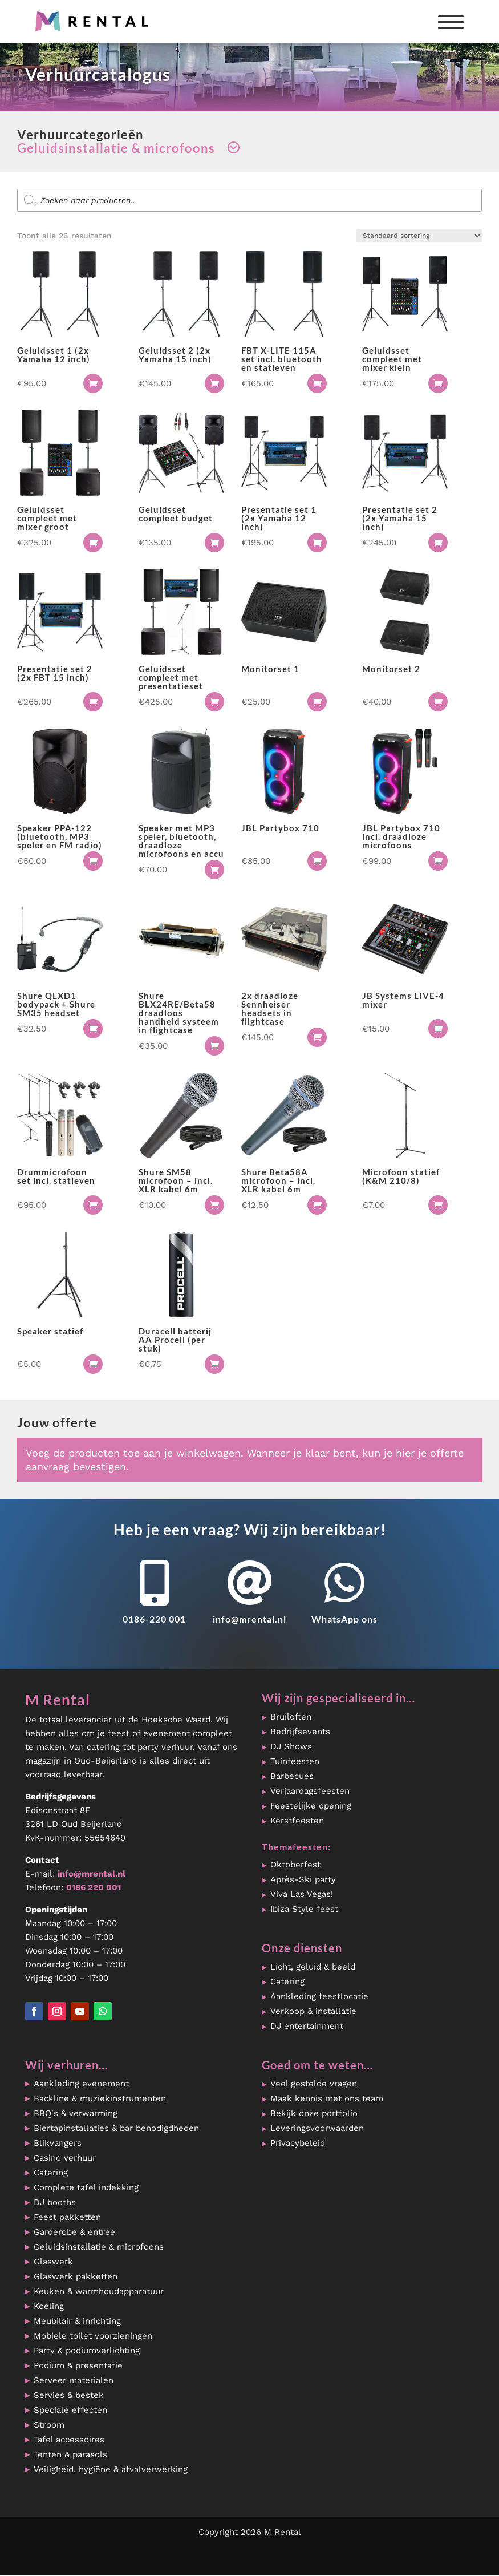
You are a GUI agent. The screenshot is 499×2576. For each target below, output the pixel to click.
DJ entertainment (306, 2026)
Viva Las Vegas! (301, 1894)
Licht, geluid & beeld (312, 1967)
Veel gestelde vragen (313, 2083)
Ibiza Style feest (304, 1909)
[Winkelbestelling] (419, 235)
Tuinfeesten (294, 1761)
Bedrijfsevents (300, 1731)
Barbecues (292, 1776)
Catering (287, 1981)
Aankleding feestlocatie (319, 1996)
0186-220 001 (154, 1618)
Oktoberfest (295, 1864)
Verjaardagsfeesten (310, 1791)
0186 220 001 (93, 1887)
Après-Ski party (303, 1879)
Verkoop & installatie (313, 2011)
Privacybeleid (297, 2143)
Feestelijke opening (310, 1806)
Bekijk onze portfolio (314, 2113)
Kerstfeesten (297, 1820)
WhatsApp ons (344, 1618)
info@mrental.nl (249, 1618)
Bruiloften (290, 1717)
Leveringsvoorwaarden (317, 2128)
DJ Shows (291, 1746)
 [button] (93, 383)
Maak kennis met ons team (326, 2098)
